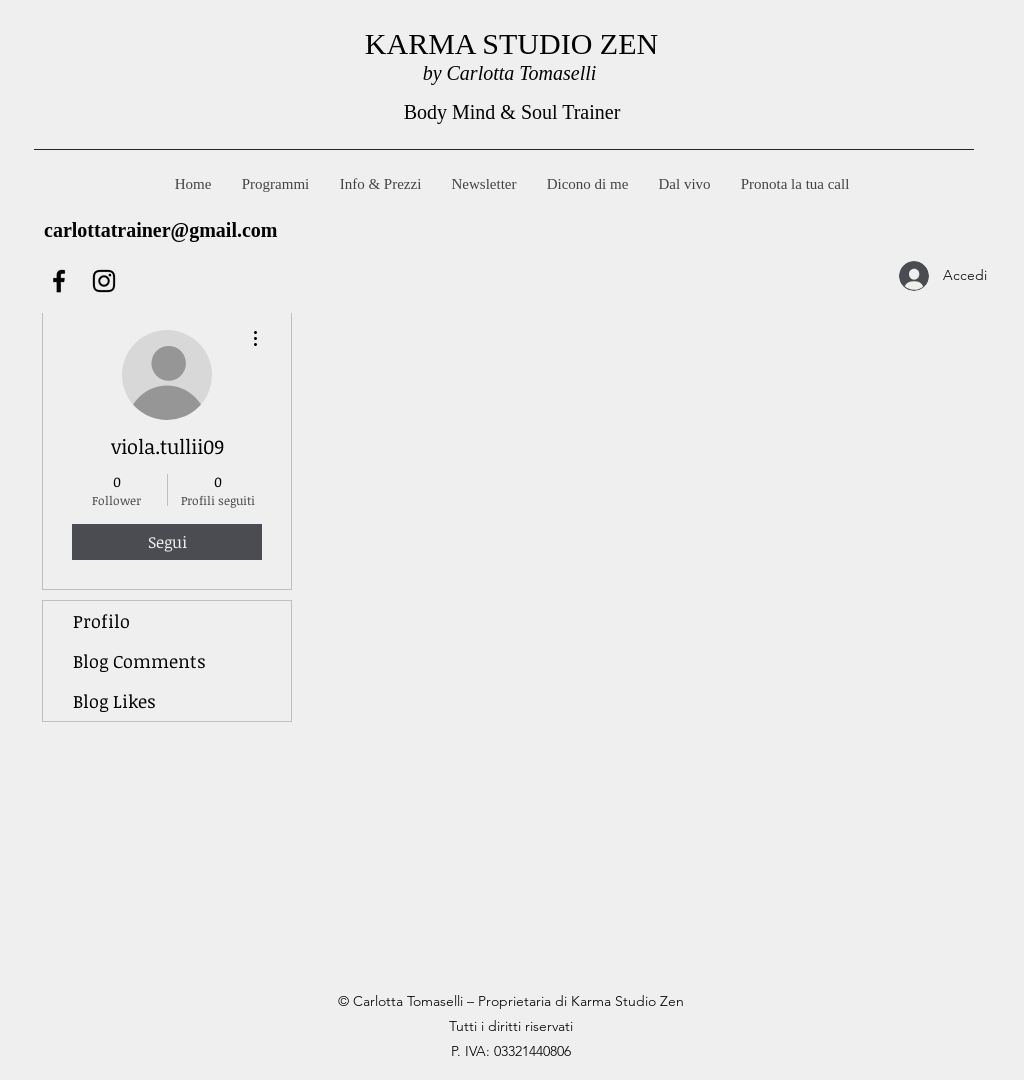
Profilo (101, 621)
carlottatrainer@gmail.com (161, 230)
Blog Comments (139, 661)
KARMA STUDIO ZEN (511, 43)
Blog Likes (114, 701)
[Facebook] (59, 281)
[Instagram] (104, 281)
